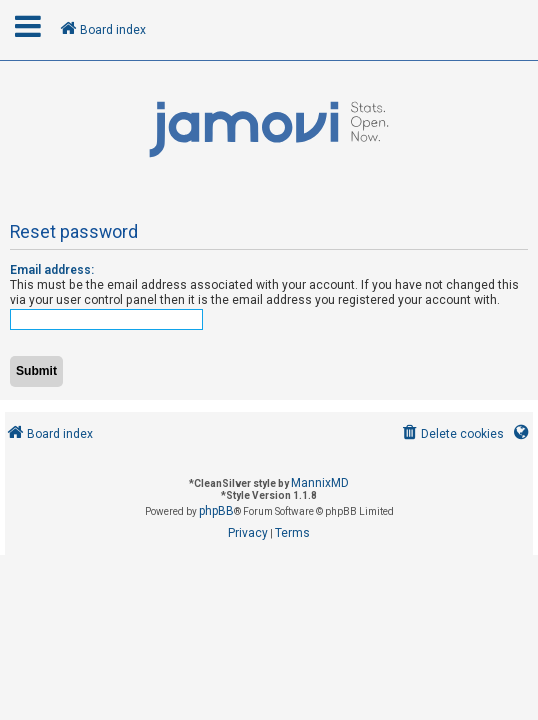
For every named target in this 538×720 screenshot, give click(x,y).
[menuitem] (451, 434)
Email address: (52, 270)
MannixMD (320, 483)
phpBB (216, 511)
